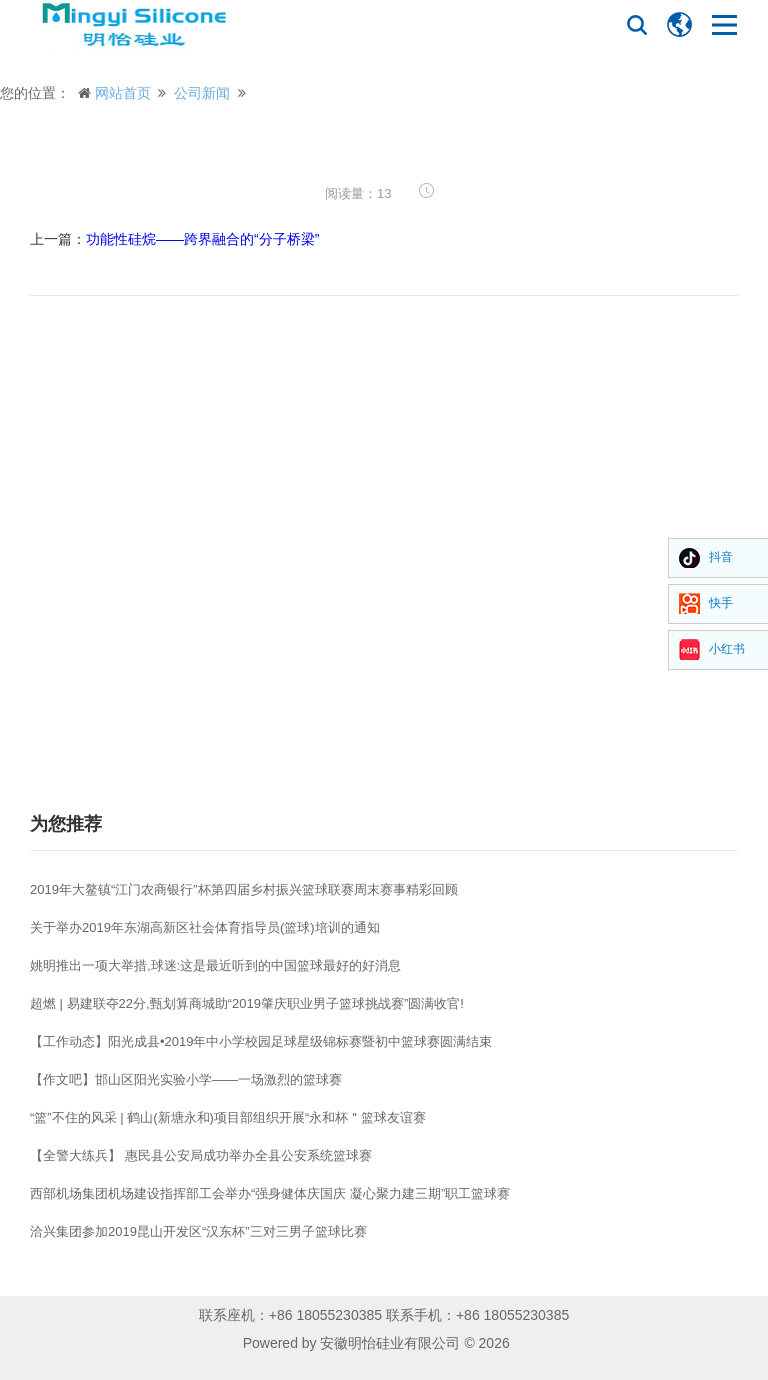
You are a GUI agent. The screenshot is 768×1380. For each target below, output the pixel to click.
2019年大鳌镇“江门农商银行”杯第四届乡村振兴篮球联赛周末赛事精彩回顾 (244, 889)
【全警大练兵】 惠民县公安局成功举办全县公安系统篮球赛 (201, 1155)
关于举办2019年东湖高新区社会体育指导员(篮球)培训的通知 (205, 927)
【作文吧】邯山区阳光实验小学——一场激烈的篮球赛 (186, 1079)
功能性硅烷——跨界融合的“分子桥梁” (202, 239)
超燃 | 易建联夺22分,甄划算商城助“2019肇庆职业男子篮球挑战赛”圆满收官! (247, 1003)
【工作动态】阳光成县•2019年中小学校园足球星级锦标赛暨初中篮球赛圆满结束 (261, 1041)
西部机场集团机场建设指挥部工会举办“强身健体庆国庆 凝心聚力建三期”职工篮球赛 (270, 1193)
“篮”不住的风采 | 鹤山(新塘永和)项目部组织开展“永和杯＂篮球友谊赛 (228, 1117)
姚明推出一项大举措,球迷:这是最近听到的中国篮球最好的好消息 (215, 965)
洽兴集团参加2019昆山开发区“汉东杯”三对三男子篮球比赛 (198, 1231)
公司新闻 (202, 93)
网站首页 (123, 93)
